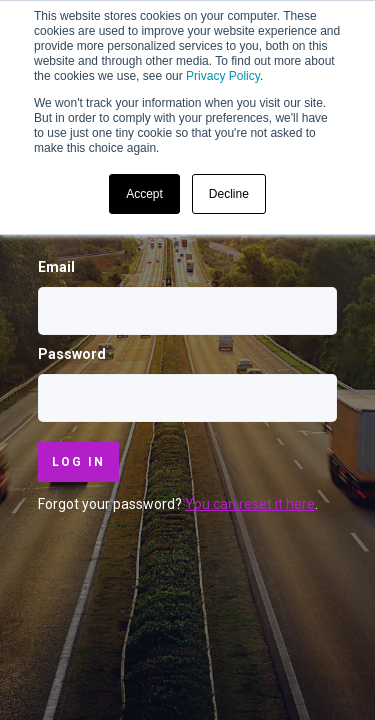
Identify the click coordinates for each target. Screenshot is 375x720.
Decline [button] (229, 194)
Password (72, 354)
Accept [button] (144, 194)
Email (56, 267)
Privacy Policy (223, 76)
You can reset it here (250, 504)
